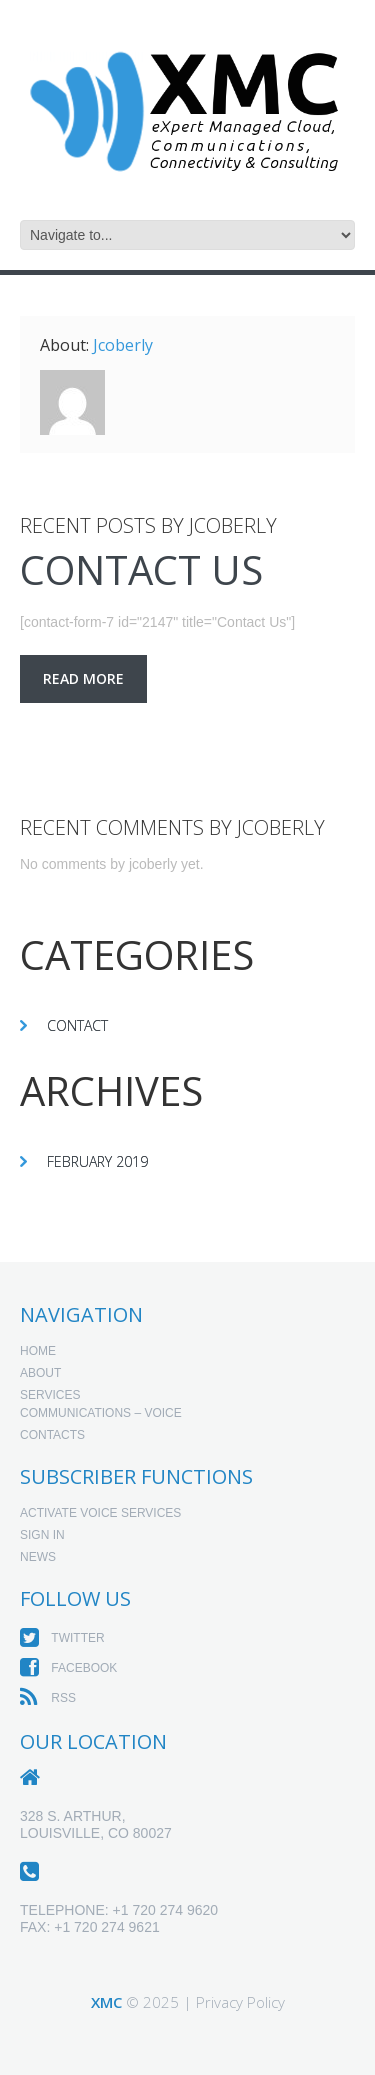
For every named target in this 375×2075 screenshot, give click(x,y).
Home (38, 1351)
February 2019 (97, 1161)
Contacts (52, 1435)
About (40, 1373)
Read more (83, 678)
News (38, 1557)
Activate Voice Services (100, 1513)
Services (50, 1395)
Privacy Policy (240, 2002)
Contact (77, 1025)
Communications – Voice (101, 1413)
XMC (106, 2002)
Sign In (42, 1535)
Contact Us (141, 569)
